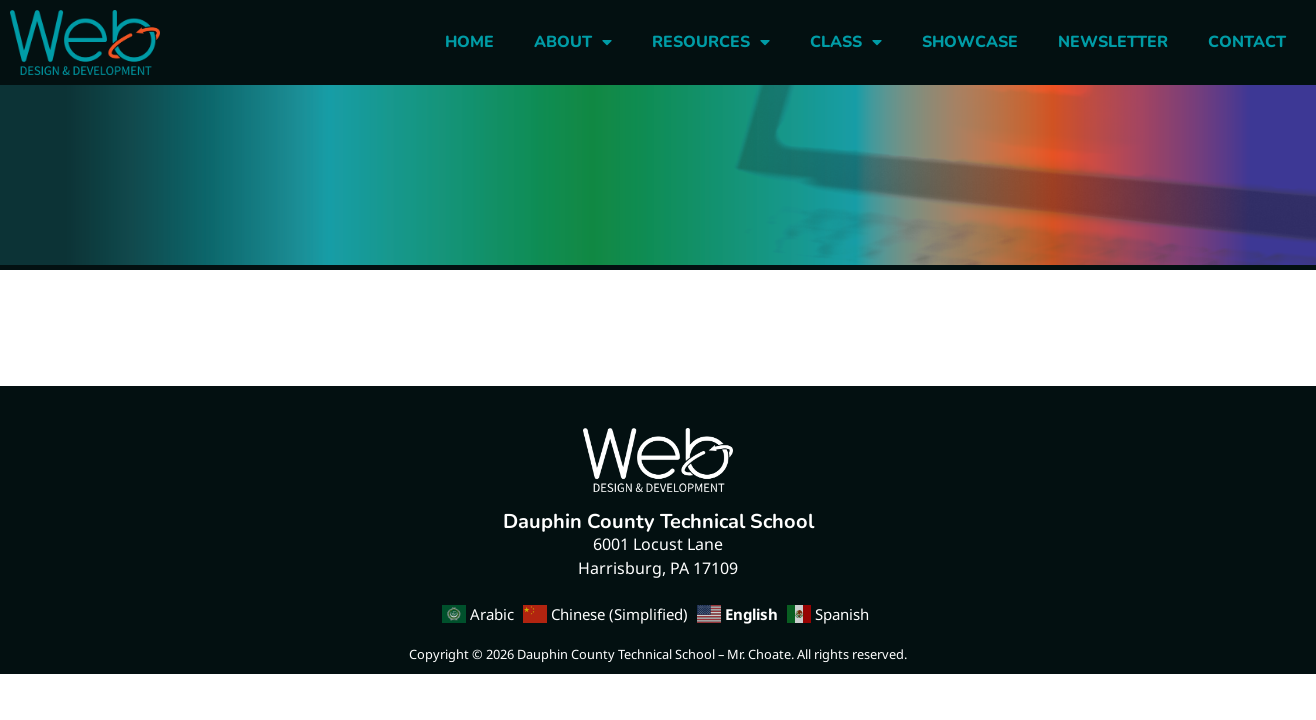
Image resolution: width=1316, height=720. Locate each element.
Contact (1247, 42)
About (573, 42)
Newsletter (1113, 42)
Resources (711, 42)
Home (469, 42)
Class (846, 42)
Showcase (970, 42)
